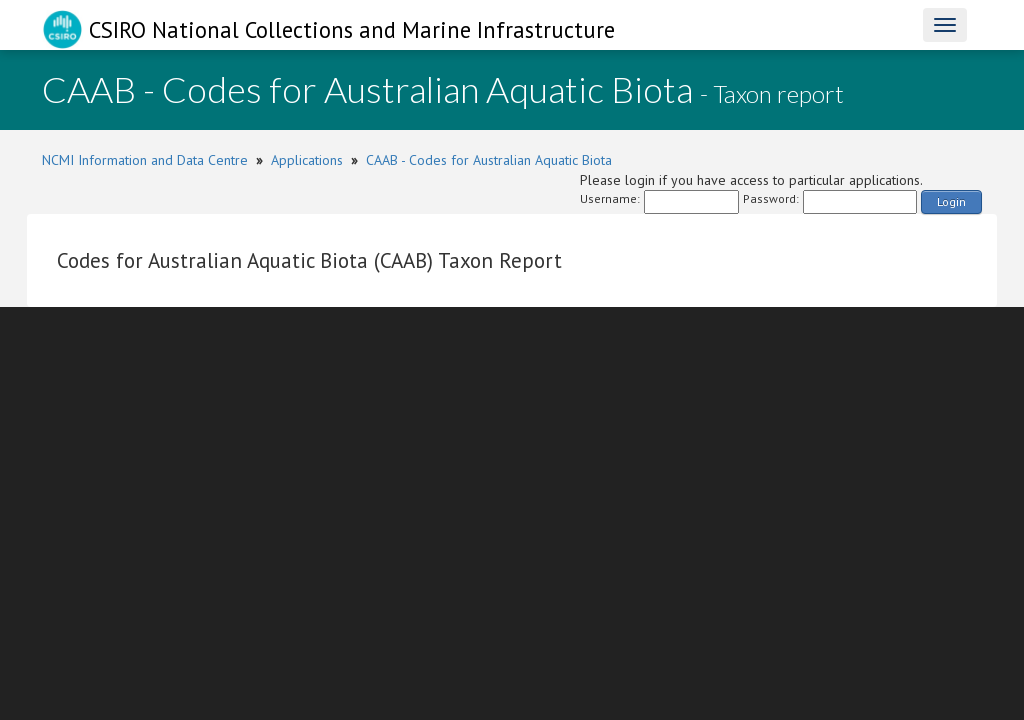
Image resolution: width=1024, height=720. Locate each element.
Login (951, 201)
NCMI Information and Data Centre (145, 160)
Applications (307, 160)
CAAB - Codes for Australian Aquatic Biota (489, 160)
